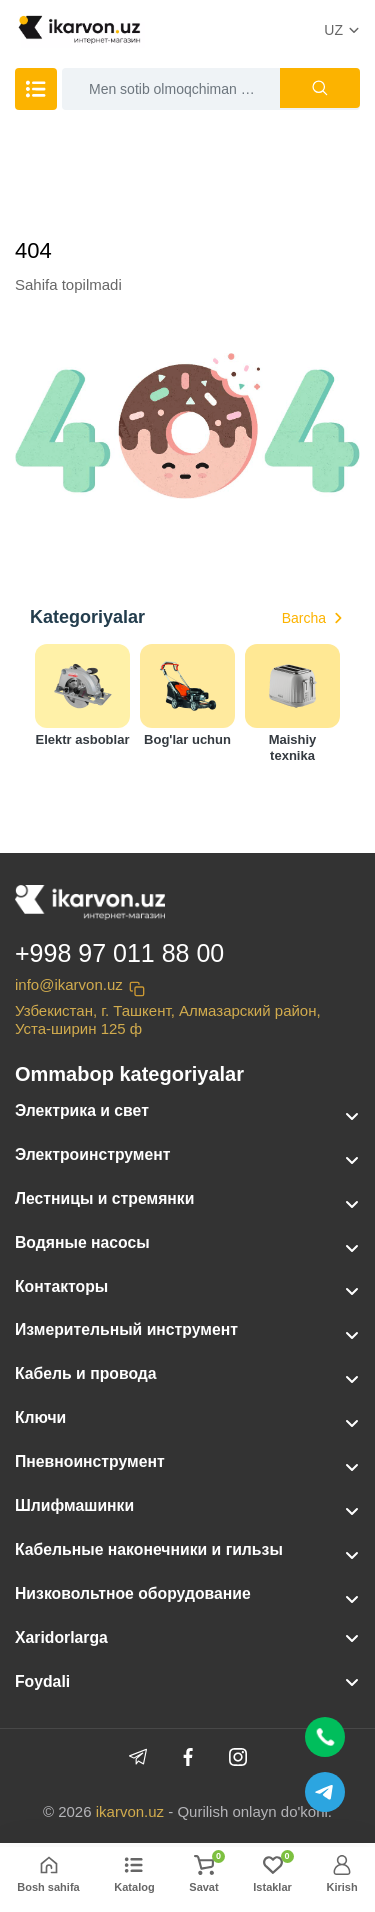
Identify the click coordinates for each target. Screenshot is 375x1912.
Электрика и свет (82, 1110)
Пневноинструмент (90, 1461)
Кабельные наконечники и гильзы (149, 1549)
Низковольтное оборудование (133, 1593)
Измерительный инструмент (126, 1329)
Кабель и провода (86, 1373)
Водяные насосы (82, 1242)
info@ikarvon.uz (69, 984)
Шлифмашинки (74, 1505)
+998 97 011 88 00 (119, 953)
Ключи (40, 1417)
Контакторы (61, 1286)
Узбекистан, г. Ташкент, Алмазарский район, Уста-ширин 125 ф (168, 1019)
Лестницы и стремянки (104, 1198)
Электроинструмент (92, 1154)
